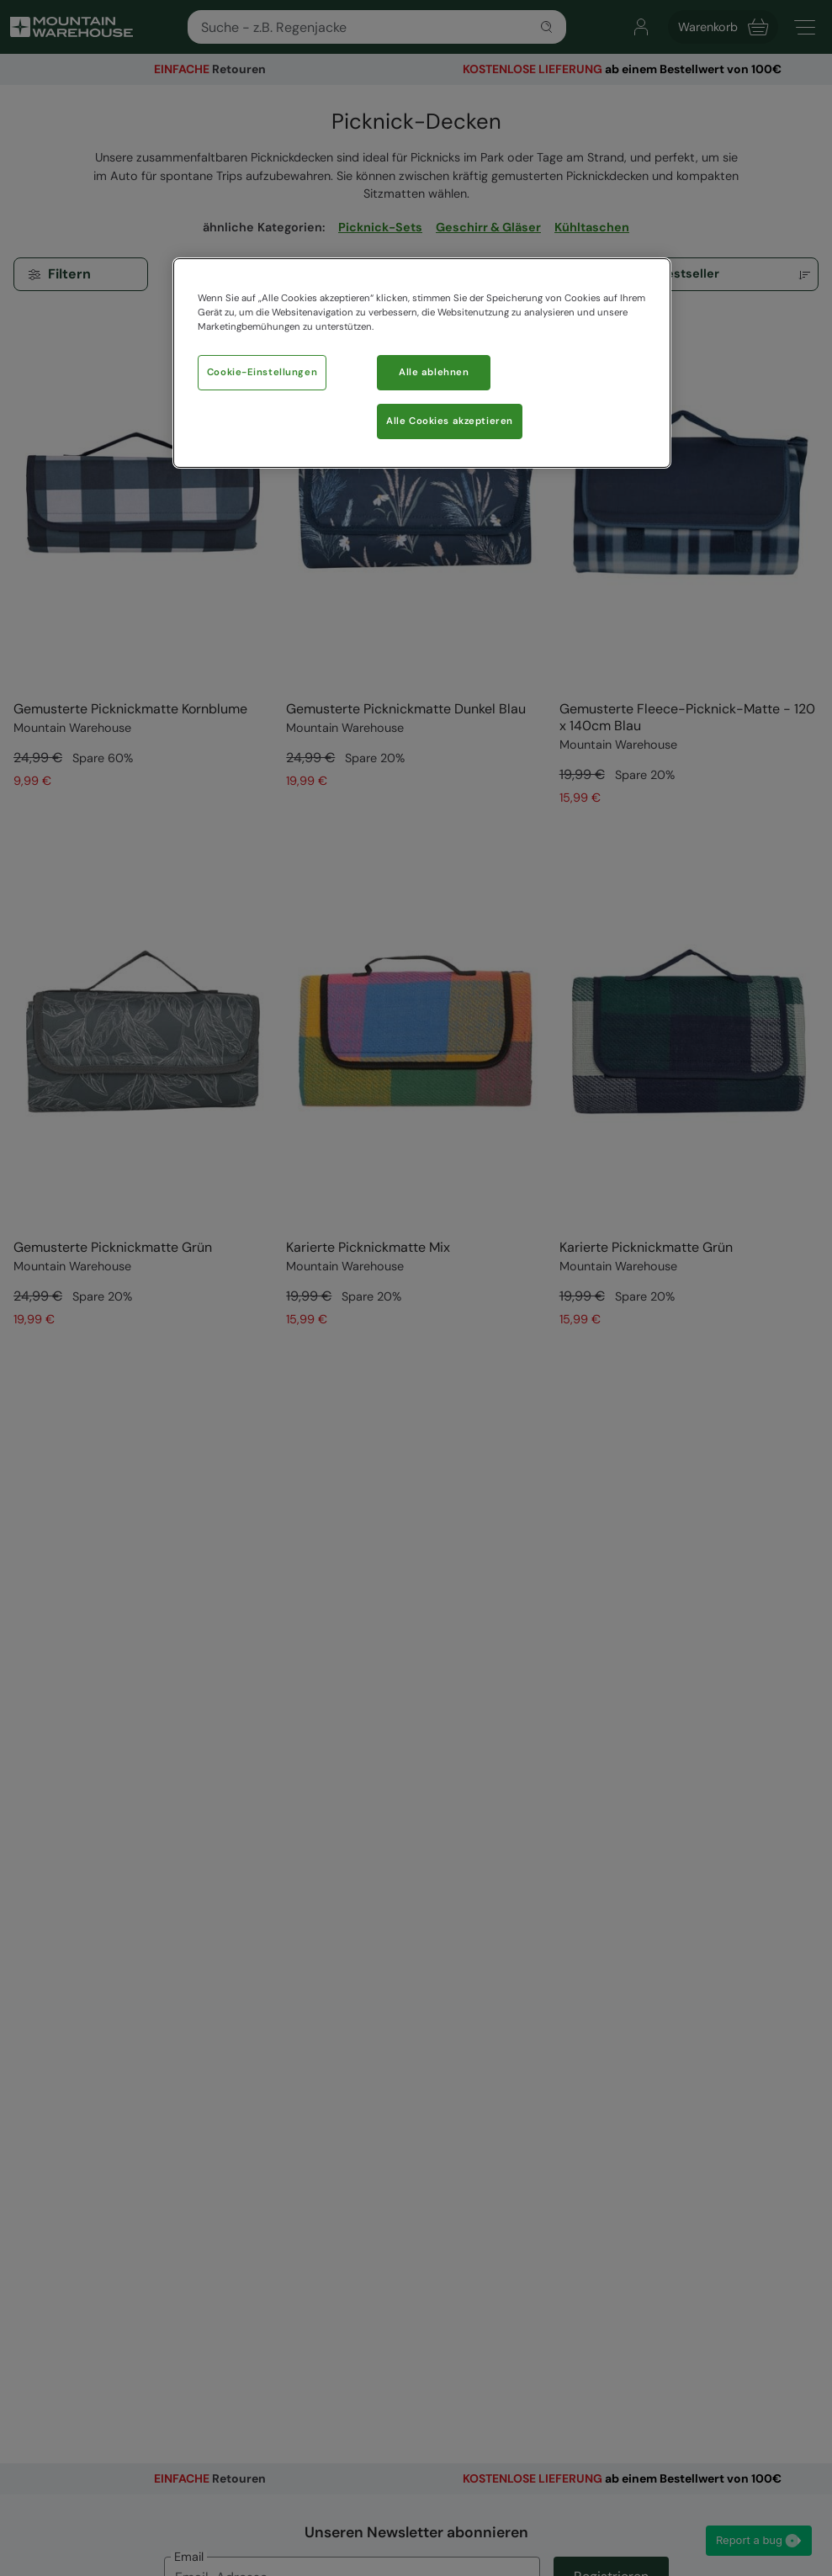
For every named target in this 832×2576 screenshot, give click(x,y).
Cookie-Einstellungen (262, 372)
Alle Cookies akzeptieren (449, 421)
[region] (421, 363)
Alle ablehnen (434, 372)
